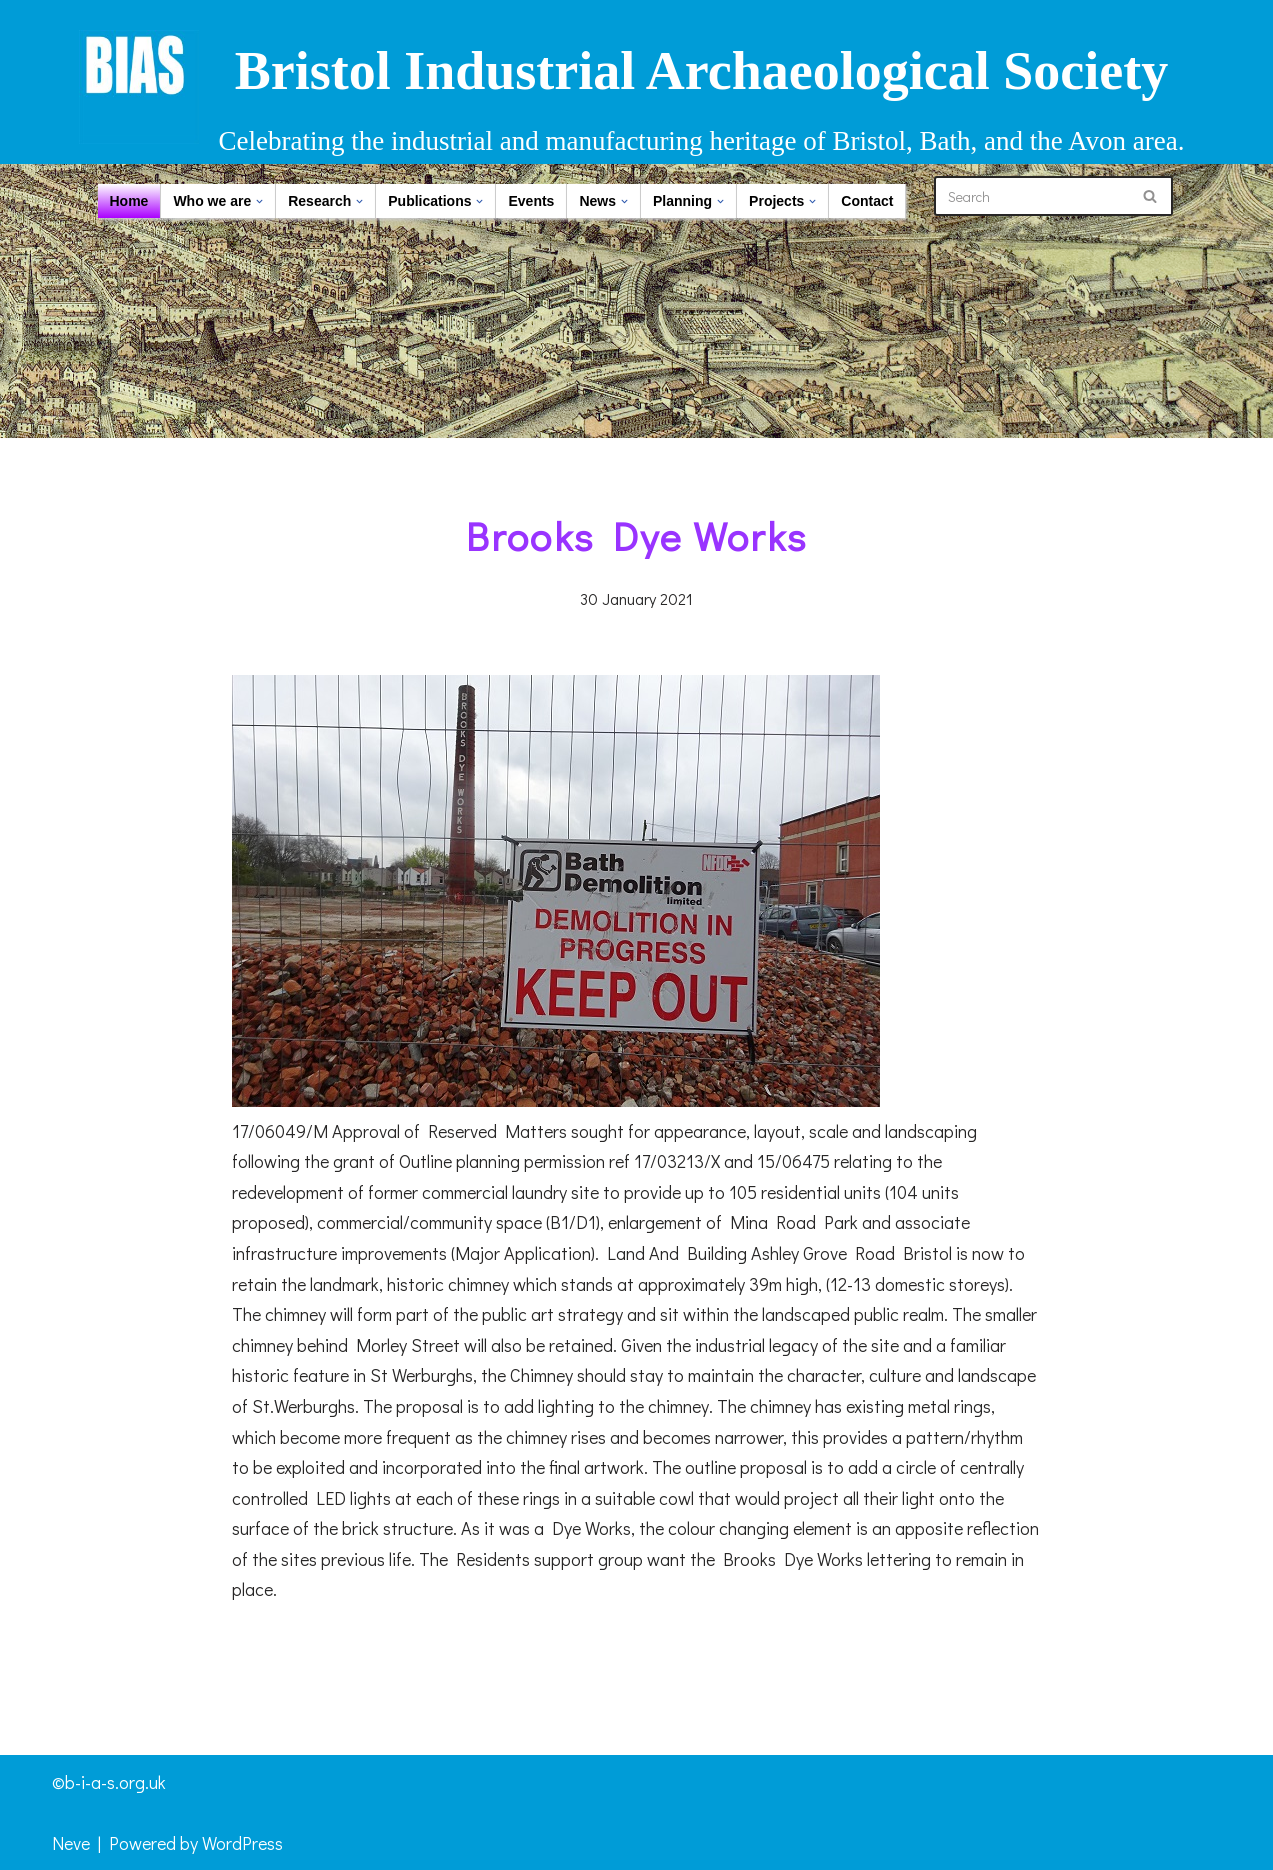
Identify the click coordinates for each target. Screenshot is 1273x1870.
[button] (259, 201)
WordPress (242, 1843)
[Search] (1031, 196)
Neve (71, 1843)
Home (129, 201)
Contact (867, 201)
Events (531, 201)
